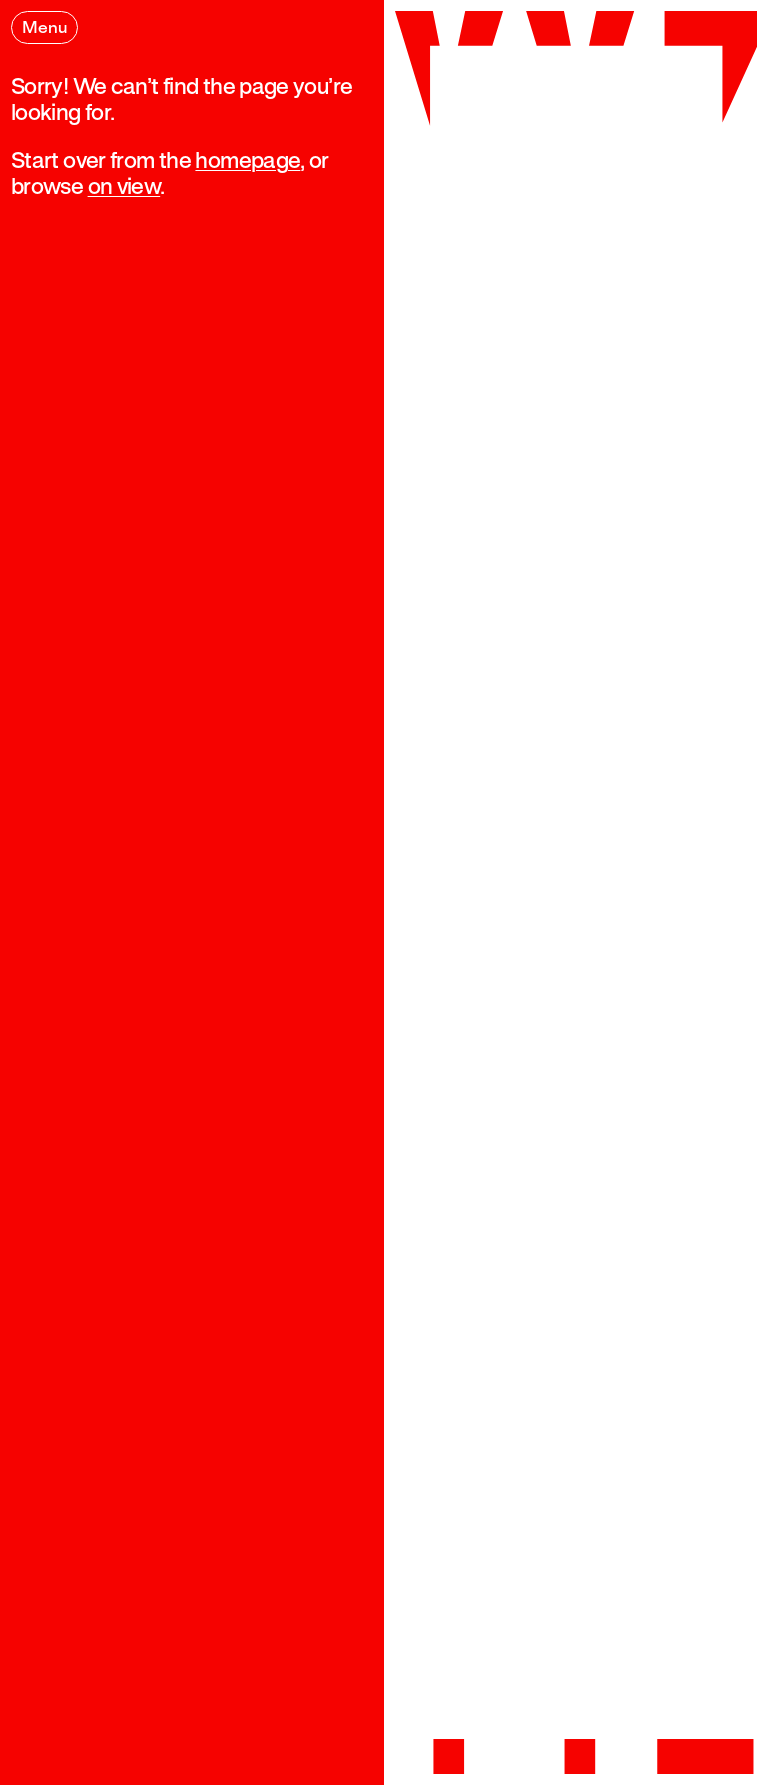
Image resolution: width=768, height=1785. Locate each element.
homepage (247, 161)
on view (123, 187)
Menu (44, 28)
